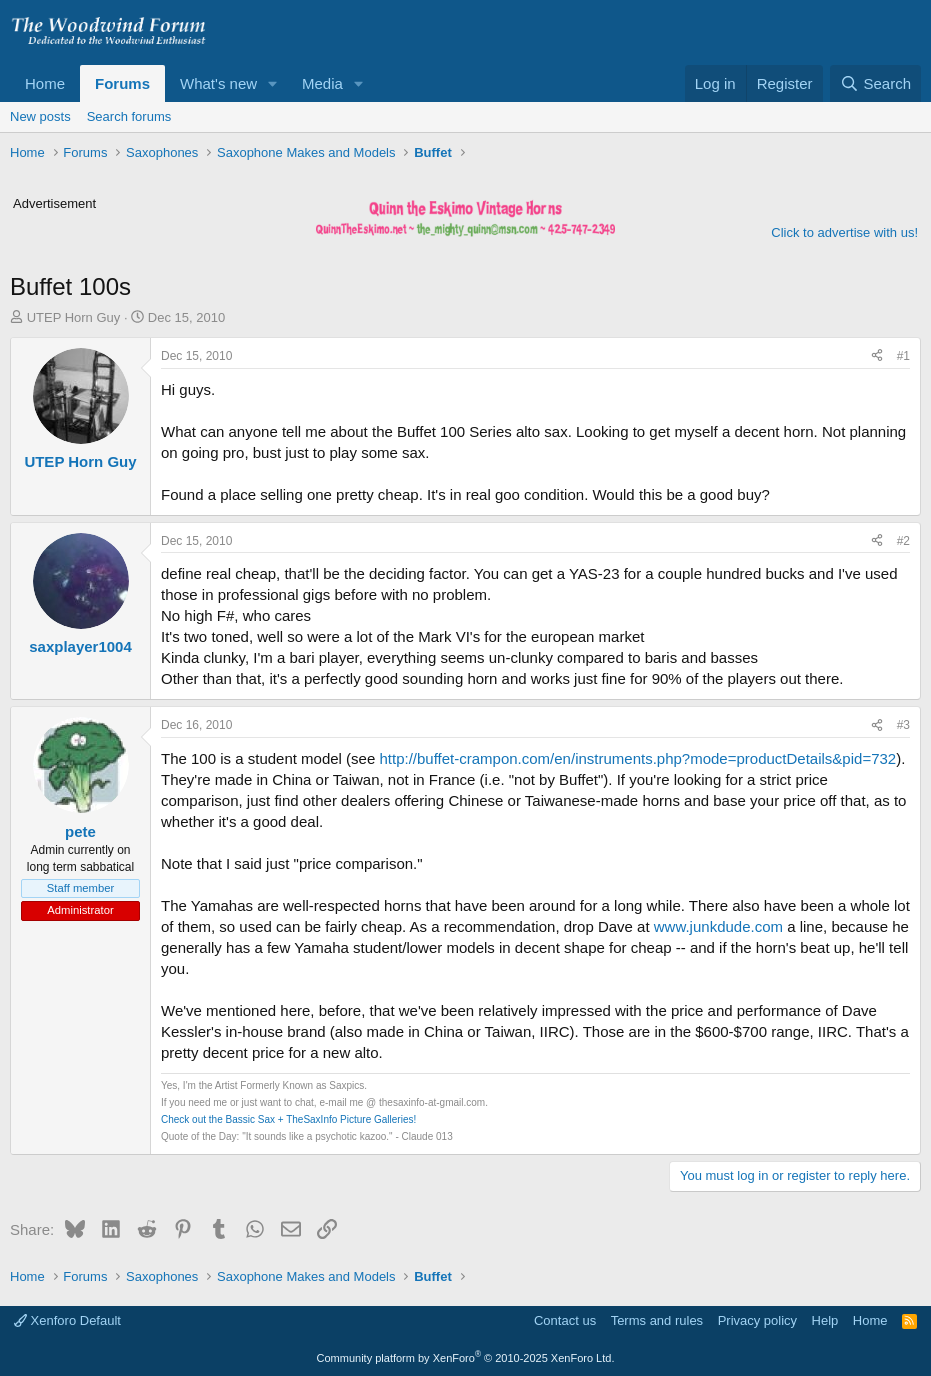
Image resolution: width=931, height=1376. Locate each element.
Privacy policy (757, 1320)
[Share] (877, 356)
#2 (903, 541)
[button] (273, 83)
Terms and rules (657, 1320)
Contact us (565, 1320)
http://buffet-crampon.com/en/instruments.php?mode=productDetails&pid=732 (637, 758)
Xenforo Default (67, 1320)
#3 (903, 725)
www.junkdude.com (718, 926)
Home (45, 83)
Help (825, 1320)
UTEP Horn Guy (74, 317)
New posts (40, 116)
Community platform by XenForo (466, 1358)
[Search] (875, 83)
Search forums (129, 116)
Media (322, 83)
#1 (903, 356)
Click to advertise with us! (844, 232)
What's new (218, 83)
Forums (122, 83)
